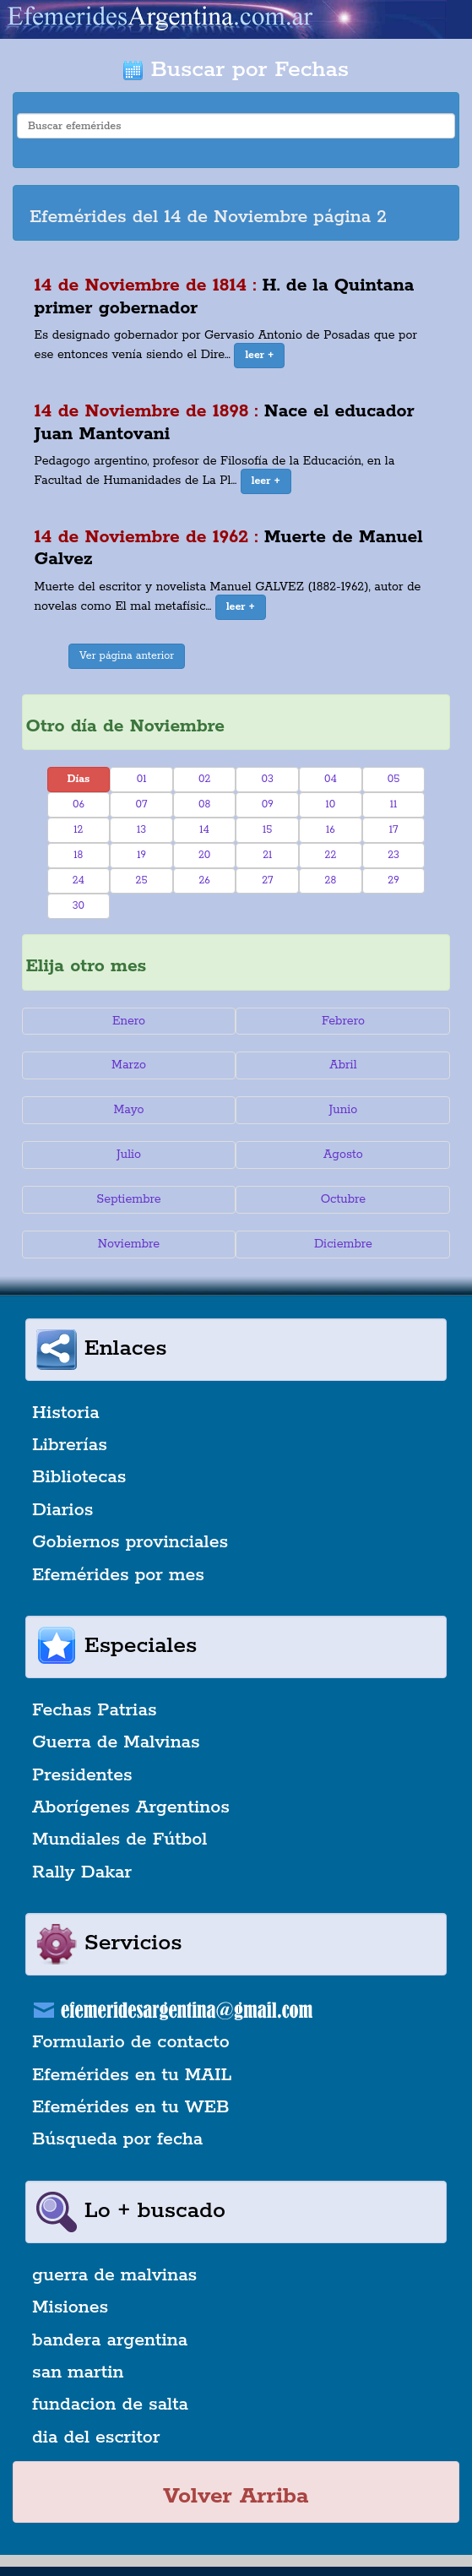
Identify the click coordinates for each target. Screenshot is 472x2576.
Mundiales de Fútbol (119, 1839)
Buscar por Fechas (236, 69)
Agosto (343, 1154)
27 (267, 880)
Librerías (69, 1445)
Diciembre (343, 1244)
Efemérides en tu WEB (131, 2107)
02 (204, 779)
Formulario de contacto (131, 2042)
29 (393, 880)
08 (204, 804)
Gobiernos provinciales (130, 1542)
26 (203, 880)
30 (78, 905)
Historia (66, 1413)
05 (394, 779)
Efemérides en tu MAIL (131, 2075)
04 (330, 779)
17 (394, 829)
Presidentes (82, 1775)
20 (204, 855)
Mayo (128, 1109)
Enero (128, 1021)
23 (393, 855)
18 (78, 855)
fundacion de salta (110, 2404)
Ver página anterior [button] (126, 655)
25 (142, 880)
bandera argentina (109, 2340)
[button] (259, 355)
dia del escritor (96, 2437)
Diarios (62, 1510)
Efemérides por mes (118, 1575)
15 (267, 829)
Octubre (343, 1199)
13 (141, 829)
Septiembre (128, 1199)
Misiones (70, 2307)
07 (142, 804)
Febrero (343, 1021)
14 (204, 829)
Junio (343, 1109)
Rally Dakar (82, 1872)
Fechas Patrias (94, 1710)
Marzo (128, 1065)
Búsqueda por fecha (117, 2139)
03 (268, 779)
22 (331, 855)
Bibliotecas (79, 1477)
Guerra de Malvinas (116, 1742)
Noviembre (129, 1244)
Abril (342, 1065)
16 (330, 829)
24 (78, 880)
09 (268, 804)
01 (142, 779)
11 (394, 804)
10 (331, 804)
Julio (129, 1154)
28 (331, 880)
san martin (78, 2372)
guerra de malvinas (114, 2275)
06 (78, 804)
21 (267, 855)
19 (141, 855)
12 (78, 829)
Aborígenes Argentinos (131, 1807)
